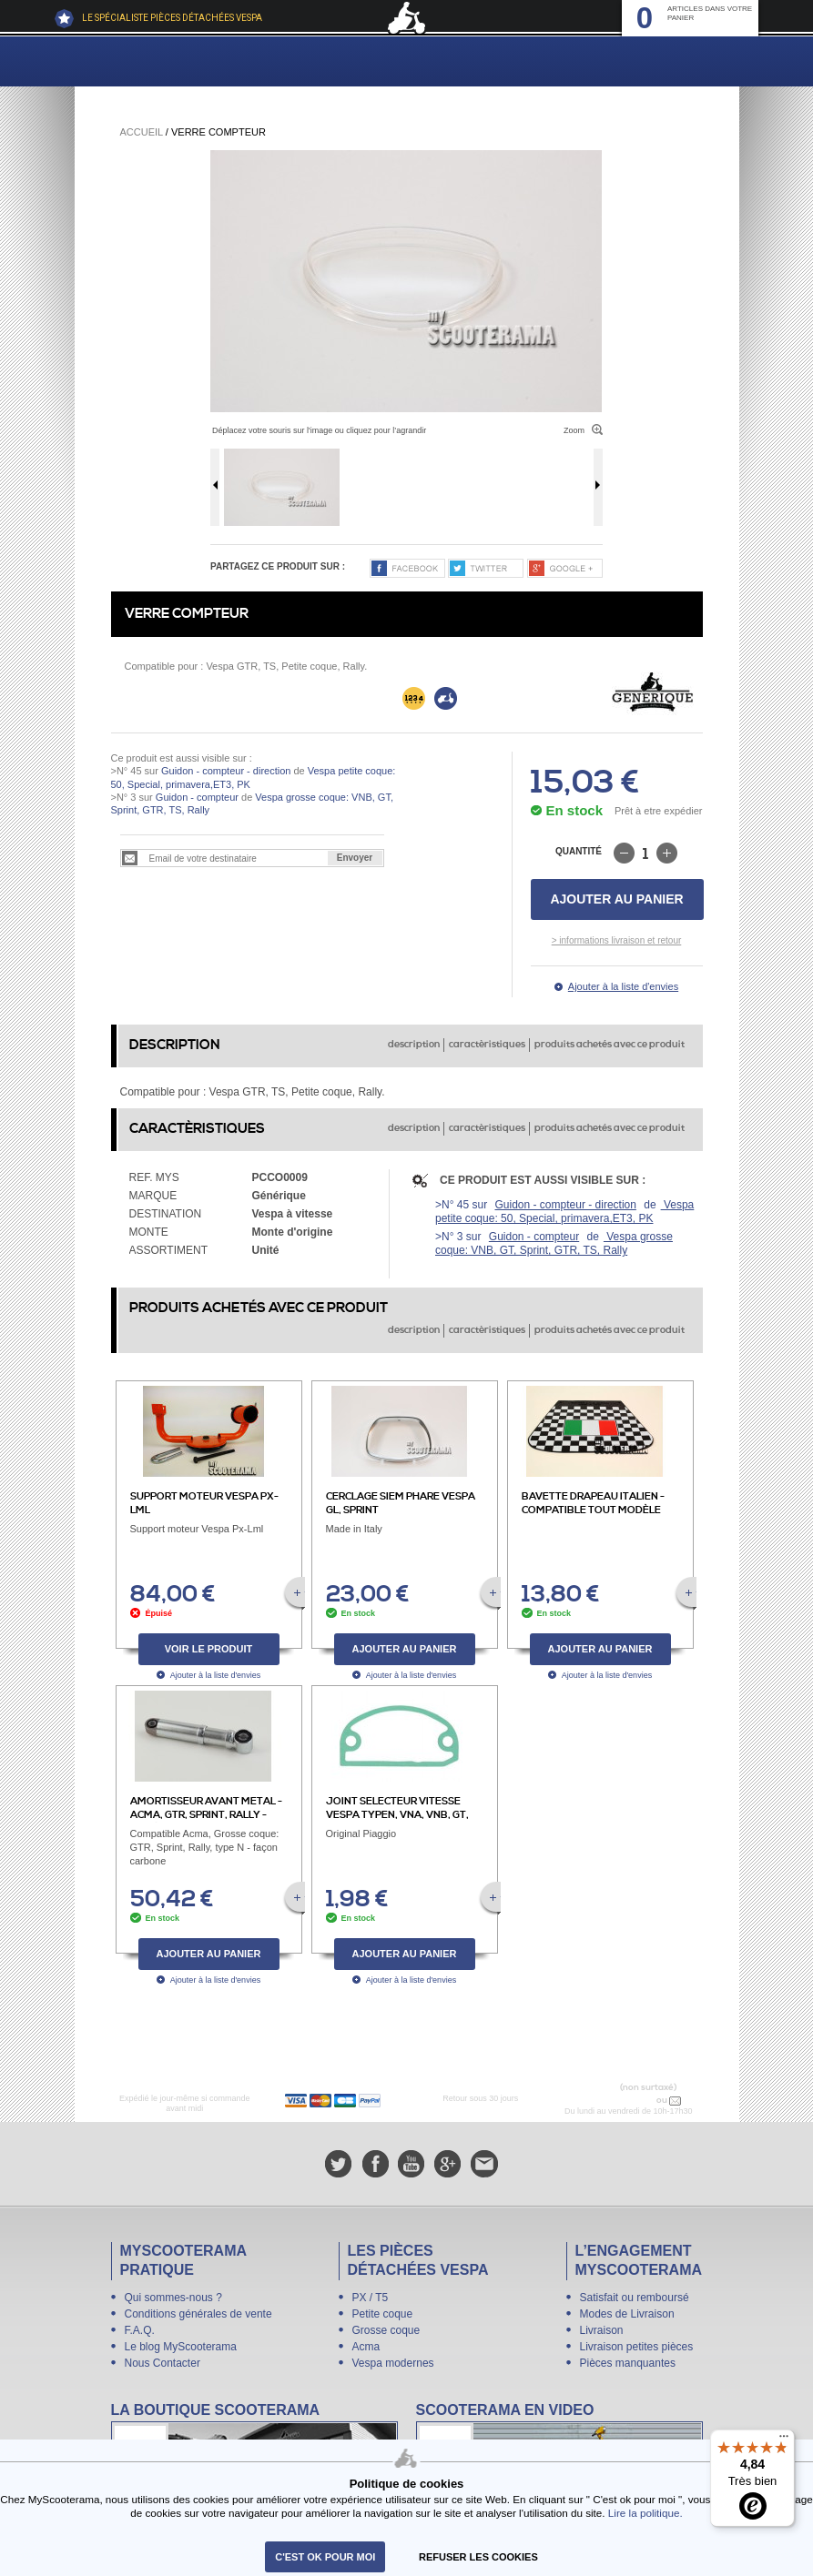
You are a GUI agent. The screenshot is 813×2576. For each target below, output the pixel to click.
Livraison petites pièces (637, 2346)
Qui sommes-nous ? (173, 2297)
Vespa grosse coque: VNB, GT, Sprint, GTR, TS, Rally (554, 1243)
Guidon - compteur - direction (225, 770)
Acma (366, 2346)
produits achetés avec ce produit (609, 1044)
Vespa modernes (393, 2363)
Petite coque (382, 2314)
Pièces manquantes (628, 2363)
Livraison (602, 2330)
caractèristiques (487, 1044)
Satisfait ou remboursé (634, 2297)
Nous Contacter (162, 2363)
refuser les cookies (478, 2556)
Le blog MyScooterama (181, 2346)
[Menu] (784, 2440)
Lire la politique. (645, 2513)
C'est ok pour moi (325, 2556)
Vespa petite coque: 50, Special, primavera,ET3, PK (564, 1211)
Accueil (141, 131)
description (414, 1044)
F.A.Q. (140, 2330)
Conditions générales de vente (198, 2314)
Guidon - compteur (197, 797)
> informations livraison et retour (617, 940)
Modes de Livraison (627, 2314)
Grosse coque (386, 2330)
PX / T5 (370, 2297)
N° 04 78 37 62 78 (615, 2100)
